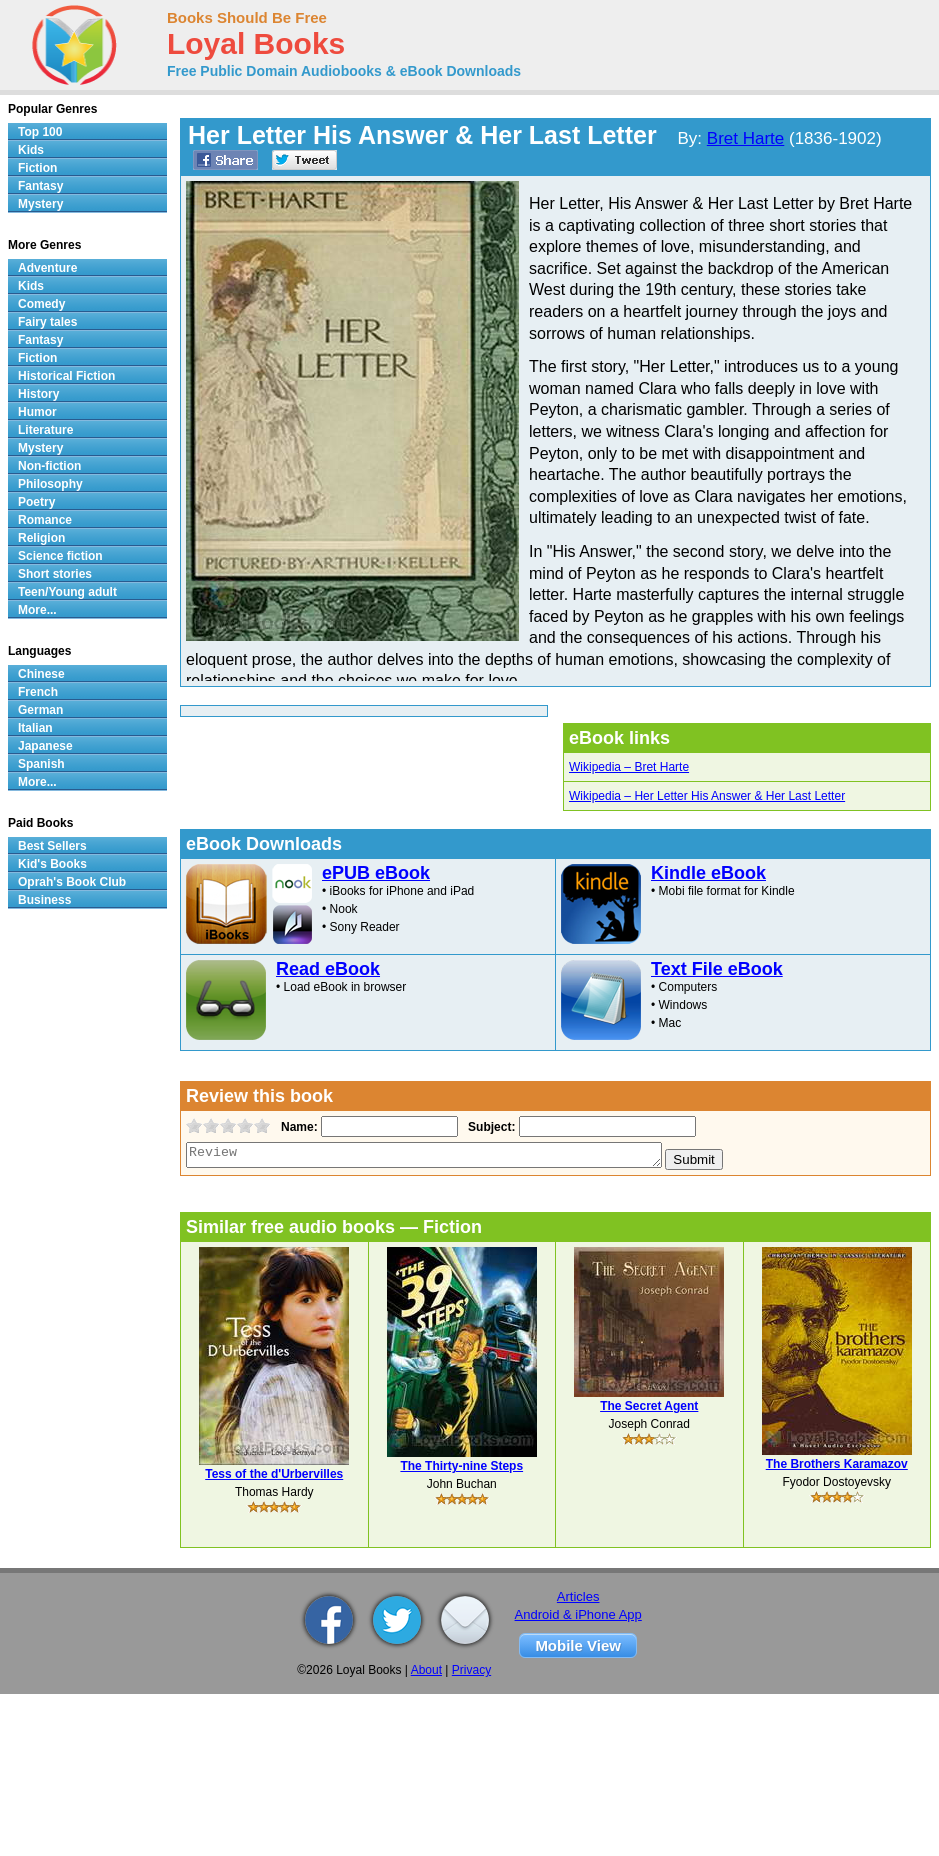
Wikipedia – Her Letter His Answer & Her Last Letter (707, 796)
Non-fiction (49, 466)
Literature (45, 430)
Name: (297, 1127)
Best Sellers (52, 846)
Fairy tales (47, 322)
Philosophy (50, 484)
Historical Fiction (66, 376)
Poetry (36, 502)
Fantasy (40, 186)
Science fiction (60, 556)
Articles (578, 1596)
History (38, 394)
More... (37, 610)
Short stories (55, 574)
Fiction (37, 168)
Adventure (47, 268)
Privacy (471, 1670)
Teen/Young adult (67, 592)
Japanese (45, 746)
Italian (35, 728)
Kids (31, 150)
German (40, 710)
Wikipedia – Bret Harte (629, 767)
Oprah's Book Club (72, 882)
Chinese (41, 674)
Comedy (41, 304)
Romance (45, 520)
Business (44, 900)
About (426, 1670)
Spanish (41, 764)
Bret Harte (745, 138)
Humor (37, 412)
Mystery (40, 204)
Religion (41, 538)
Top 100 (40, 132)
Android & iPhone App (578, 1614)
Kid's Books (52, 864)
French (38, 692)
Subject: (489, 1127)
